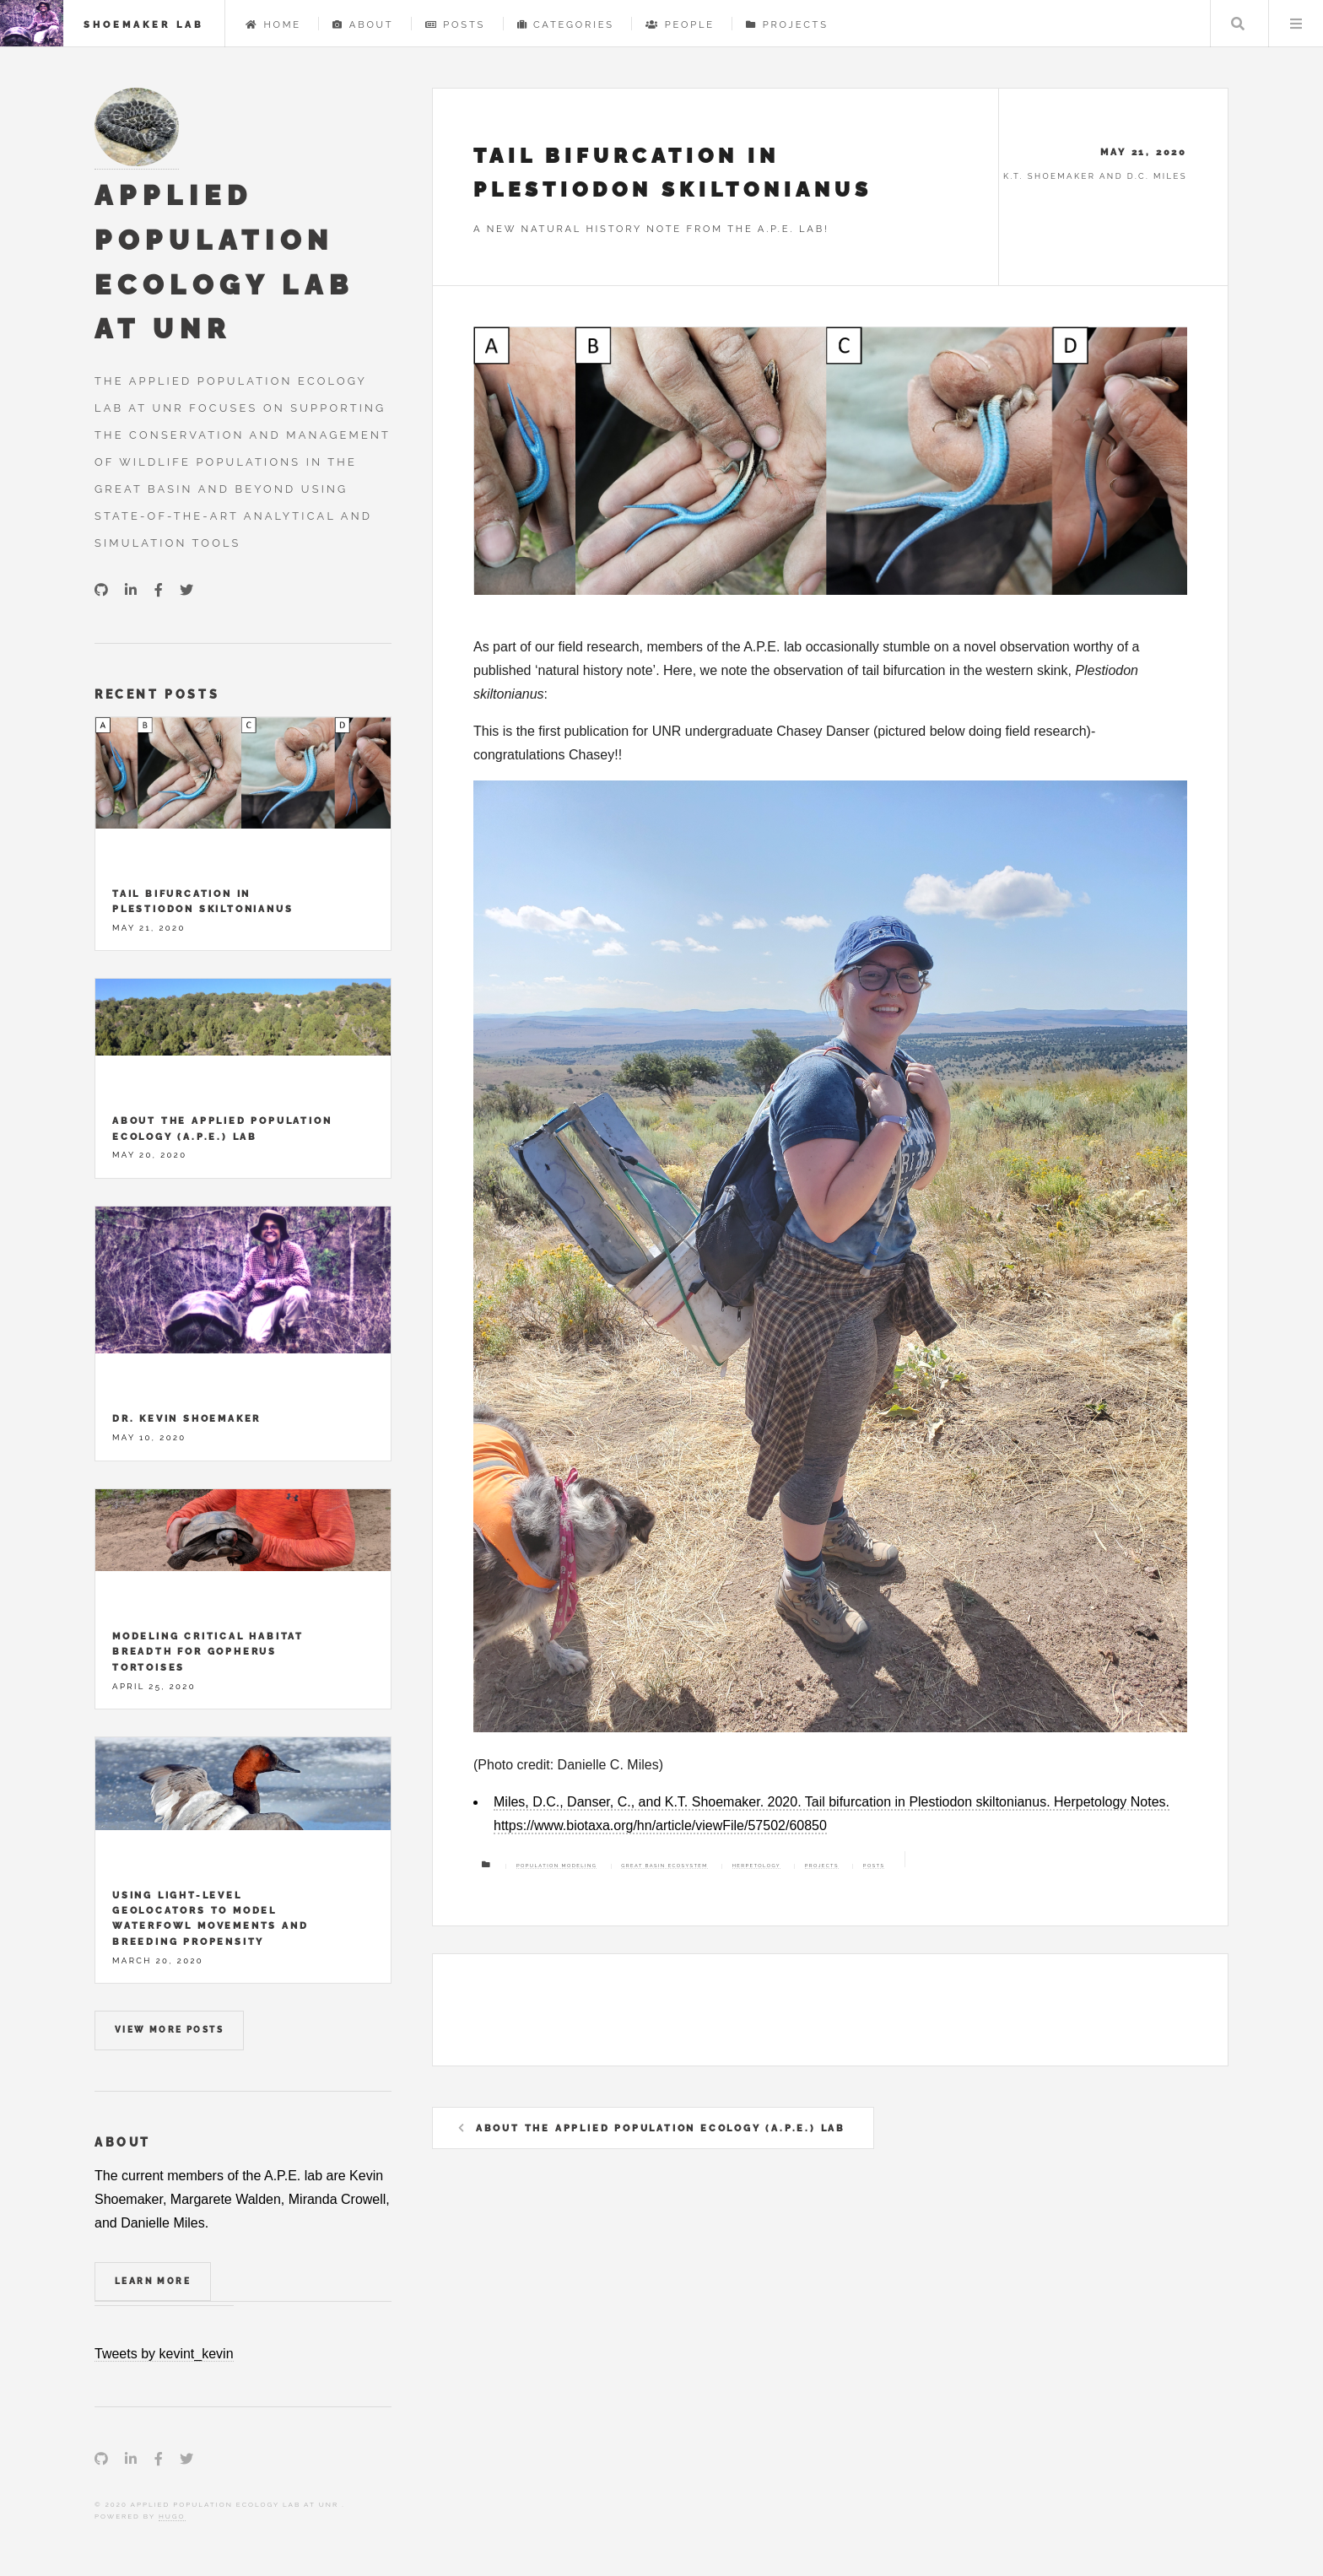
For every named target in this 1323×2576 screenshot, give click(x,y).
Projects (787, 24)
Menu (1296, 23)
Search (1238, 23)
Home (273, 24)
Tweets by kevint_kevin (164, 2353)
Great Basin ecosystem (664, 1865)
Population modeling (556, 1865)
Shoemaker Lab (144, 24)
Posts (455, 24)
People (680, 24)
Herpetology (756, 1865)
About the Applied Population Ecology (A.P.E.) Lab (660, 2128)
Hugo (172, 2516)
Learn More (153, 2281)
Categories (565, 24)
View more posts (169, 2029)
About (362, 24)
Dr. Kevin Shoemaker (186, 1418)
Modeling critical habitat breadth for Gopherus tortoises (208, 1651)
